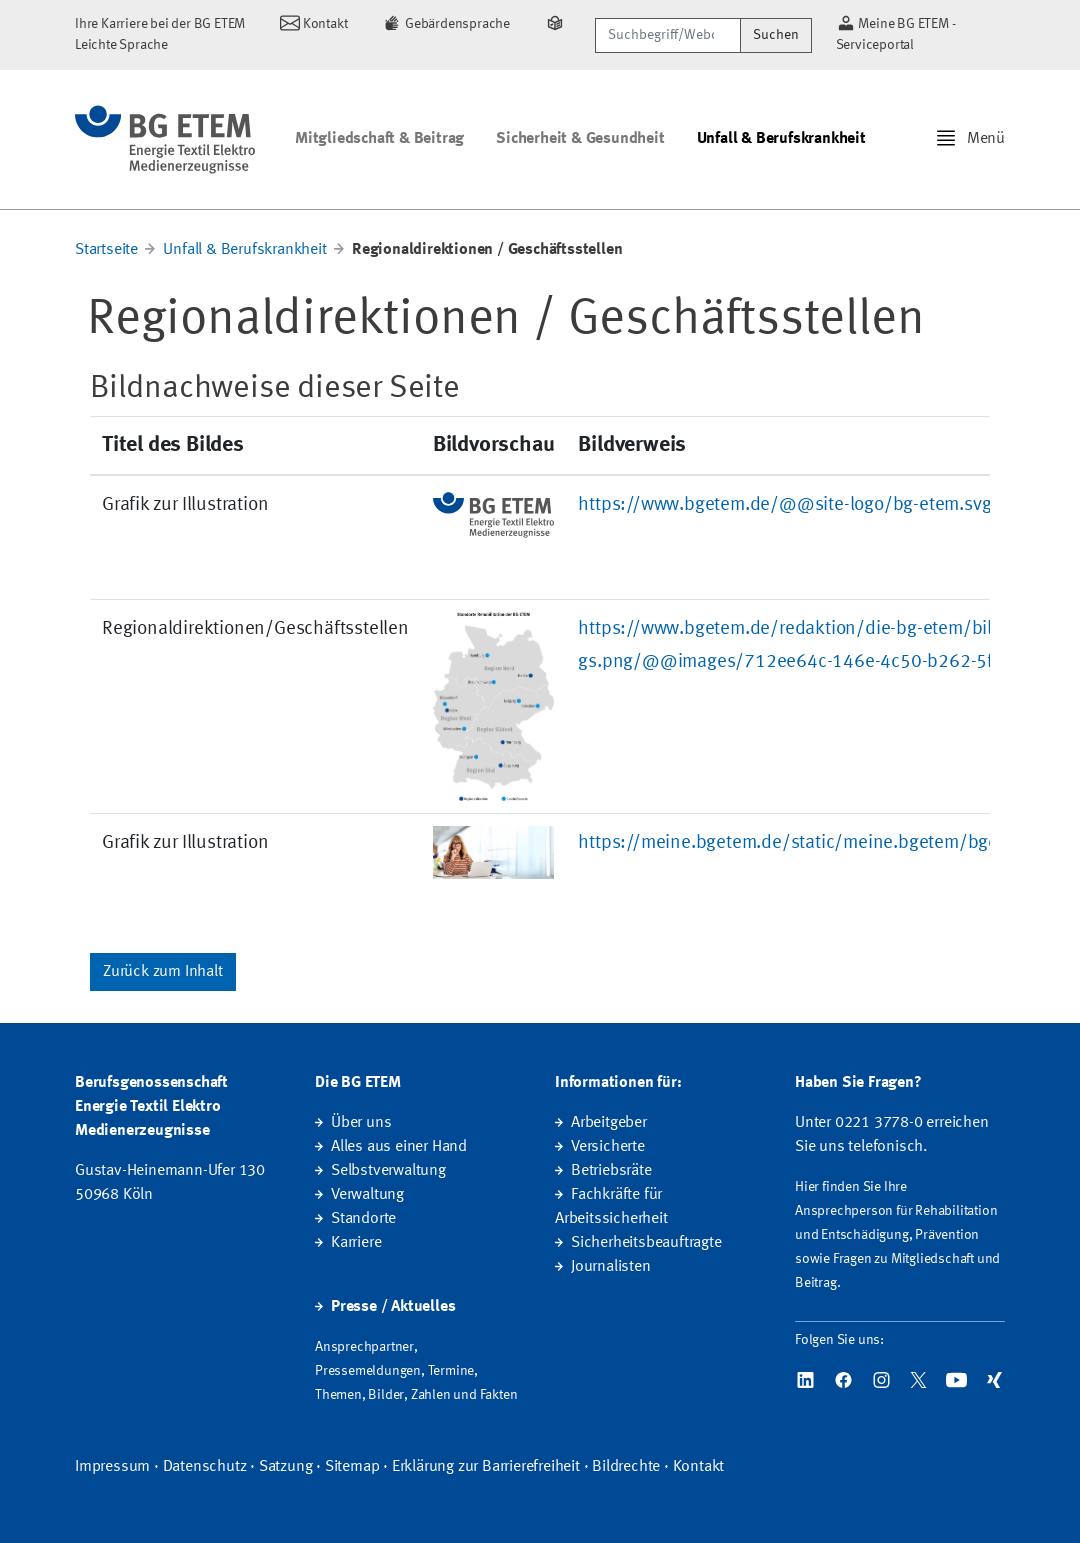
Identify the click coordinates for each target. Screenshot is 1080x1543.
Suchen (776, 35)
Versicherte (608, 1147)
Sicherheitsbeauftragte (646, 1243)
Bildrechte (626, 1467)
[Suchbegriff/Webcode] (667, 35)
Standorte (363, 1219)
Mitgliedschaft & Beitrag (379, 139)
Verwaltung (367, 1195)
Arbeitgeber (609, 1123)
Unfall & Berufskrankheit (781, 139)
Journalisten (611, 1267)
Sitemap (352, 1467)
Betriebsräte (611, 1171)
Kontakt (699, 1467)
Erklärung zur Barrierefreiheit (486, 1467)
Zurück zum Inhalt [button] (163, 972)
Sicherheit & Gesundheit (580, 139)
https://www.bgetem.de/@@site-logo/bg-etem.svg (784, 505)
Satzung (286, 1467)
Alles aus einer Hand (399, 1147)
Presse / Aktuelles (393, 1307)
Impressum (112, 1467)
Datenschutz (205, 1467)
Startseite (106, 250)
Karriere (356, 1243)
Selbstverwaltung (388, 1171)
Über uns (361, 1123)
